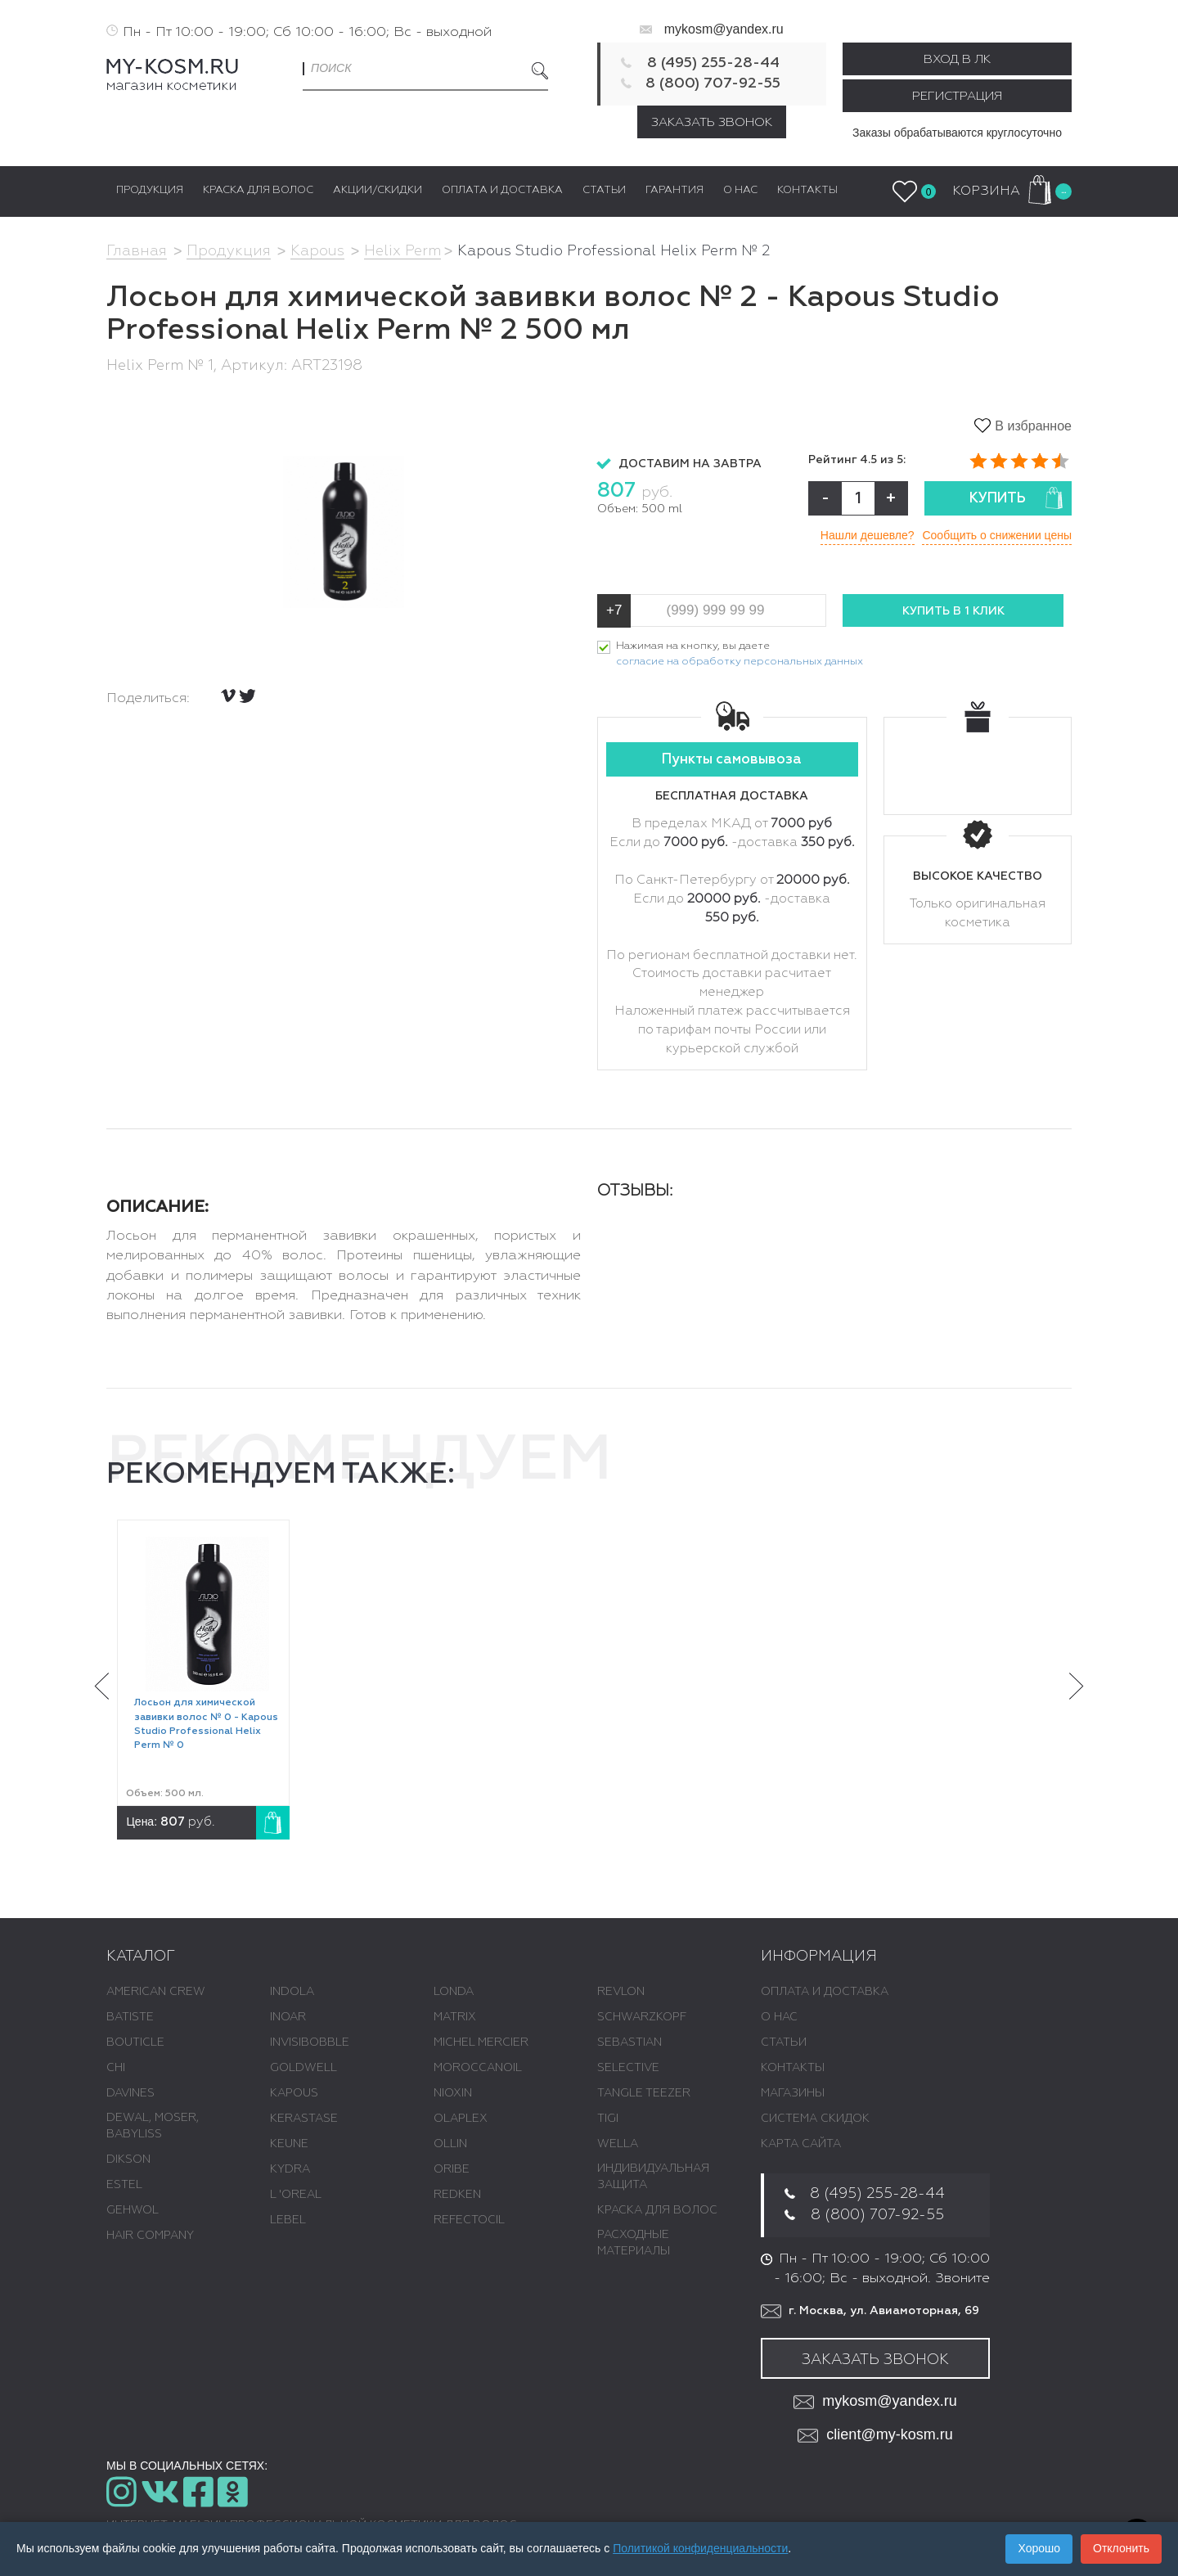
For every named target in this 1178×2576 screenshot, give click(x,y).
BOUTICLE (135, 2042)
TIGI (607, 2118)
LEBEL (288, 2220)
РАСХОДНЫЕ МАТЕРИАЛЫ (633, 2243)
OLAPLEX (461, 2118)
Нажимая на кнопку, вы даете (739, 655)
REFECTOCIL (469, 2220)
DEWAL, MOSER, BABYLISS (152, 2126)
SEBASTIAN (629, 2042)
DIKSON (128, 2159)
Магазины (793, 2093)
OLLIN (450, 2144)
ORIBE (452, 2169)
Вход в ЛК (957, 59)
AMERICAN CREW (155, 1991)
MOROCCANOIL (478, 2068)
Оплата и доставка (824, 1991)
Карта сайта (801, 2144)
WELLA (617, 2144)
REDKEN (457, 2194)
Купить (1016, 498)
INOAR (288, 2017)
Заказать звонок (711, 122)
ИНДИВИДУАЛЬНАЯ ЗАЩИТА (653, 2177)
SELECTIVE (628, 2068)
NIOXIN (453, 2093)
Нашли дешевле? (867, 535)
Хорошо (1039, 2548)
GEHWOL (132, 2210)
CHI (115, 2068)
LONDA (454, 1991)
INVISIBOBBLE (309, 2042)
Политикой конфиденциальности (700, 2548)
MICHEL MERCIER (481, 2042)
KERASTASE (304, 2118)
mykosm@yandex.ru (724, 29)
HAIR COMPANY (150, 2235)
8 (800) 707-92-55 (712, 83)
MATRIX (455, 2017)
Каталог (140, 1956)
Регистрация (957, 96)
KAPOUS (294, 2093)
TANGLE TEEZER (643, 2093)
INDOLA (292, 1991)
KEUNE (289, 2144)
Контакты (793, 2068)
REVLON (621, 1991)
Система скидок (815, 2118)
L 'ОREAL (295, 2194)
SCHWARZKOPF (641, 2017)
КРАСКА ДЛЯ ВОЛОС (657, 2210)
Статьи (784, 2042)
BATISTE (130, 2017)
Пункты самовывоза (732, 760)
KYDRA (290, 2169)
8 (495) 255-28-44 (713, 63)
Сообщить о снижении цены (997, 535)
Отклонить (1121, 2548)
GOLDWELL (303, 2068)
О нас (779, 2017)
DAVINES (130, 2093)
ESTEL (124, 2185)
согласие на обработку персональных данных (739, 661)
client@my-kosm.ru (875, 2435)
